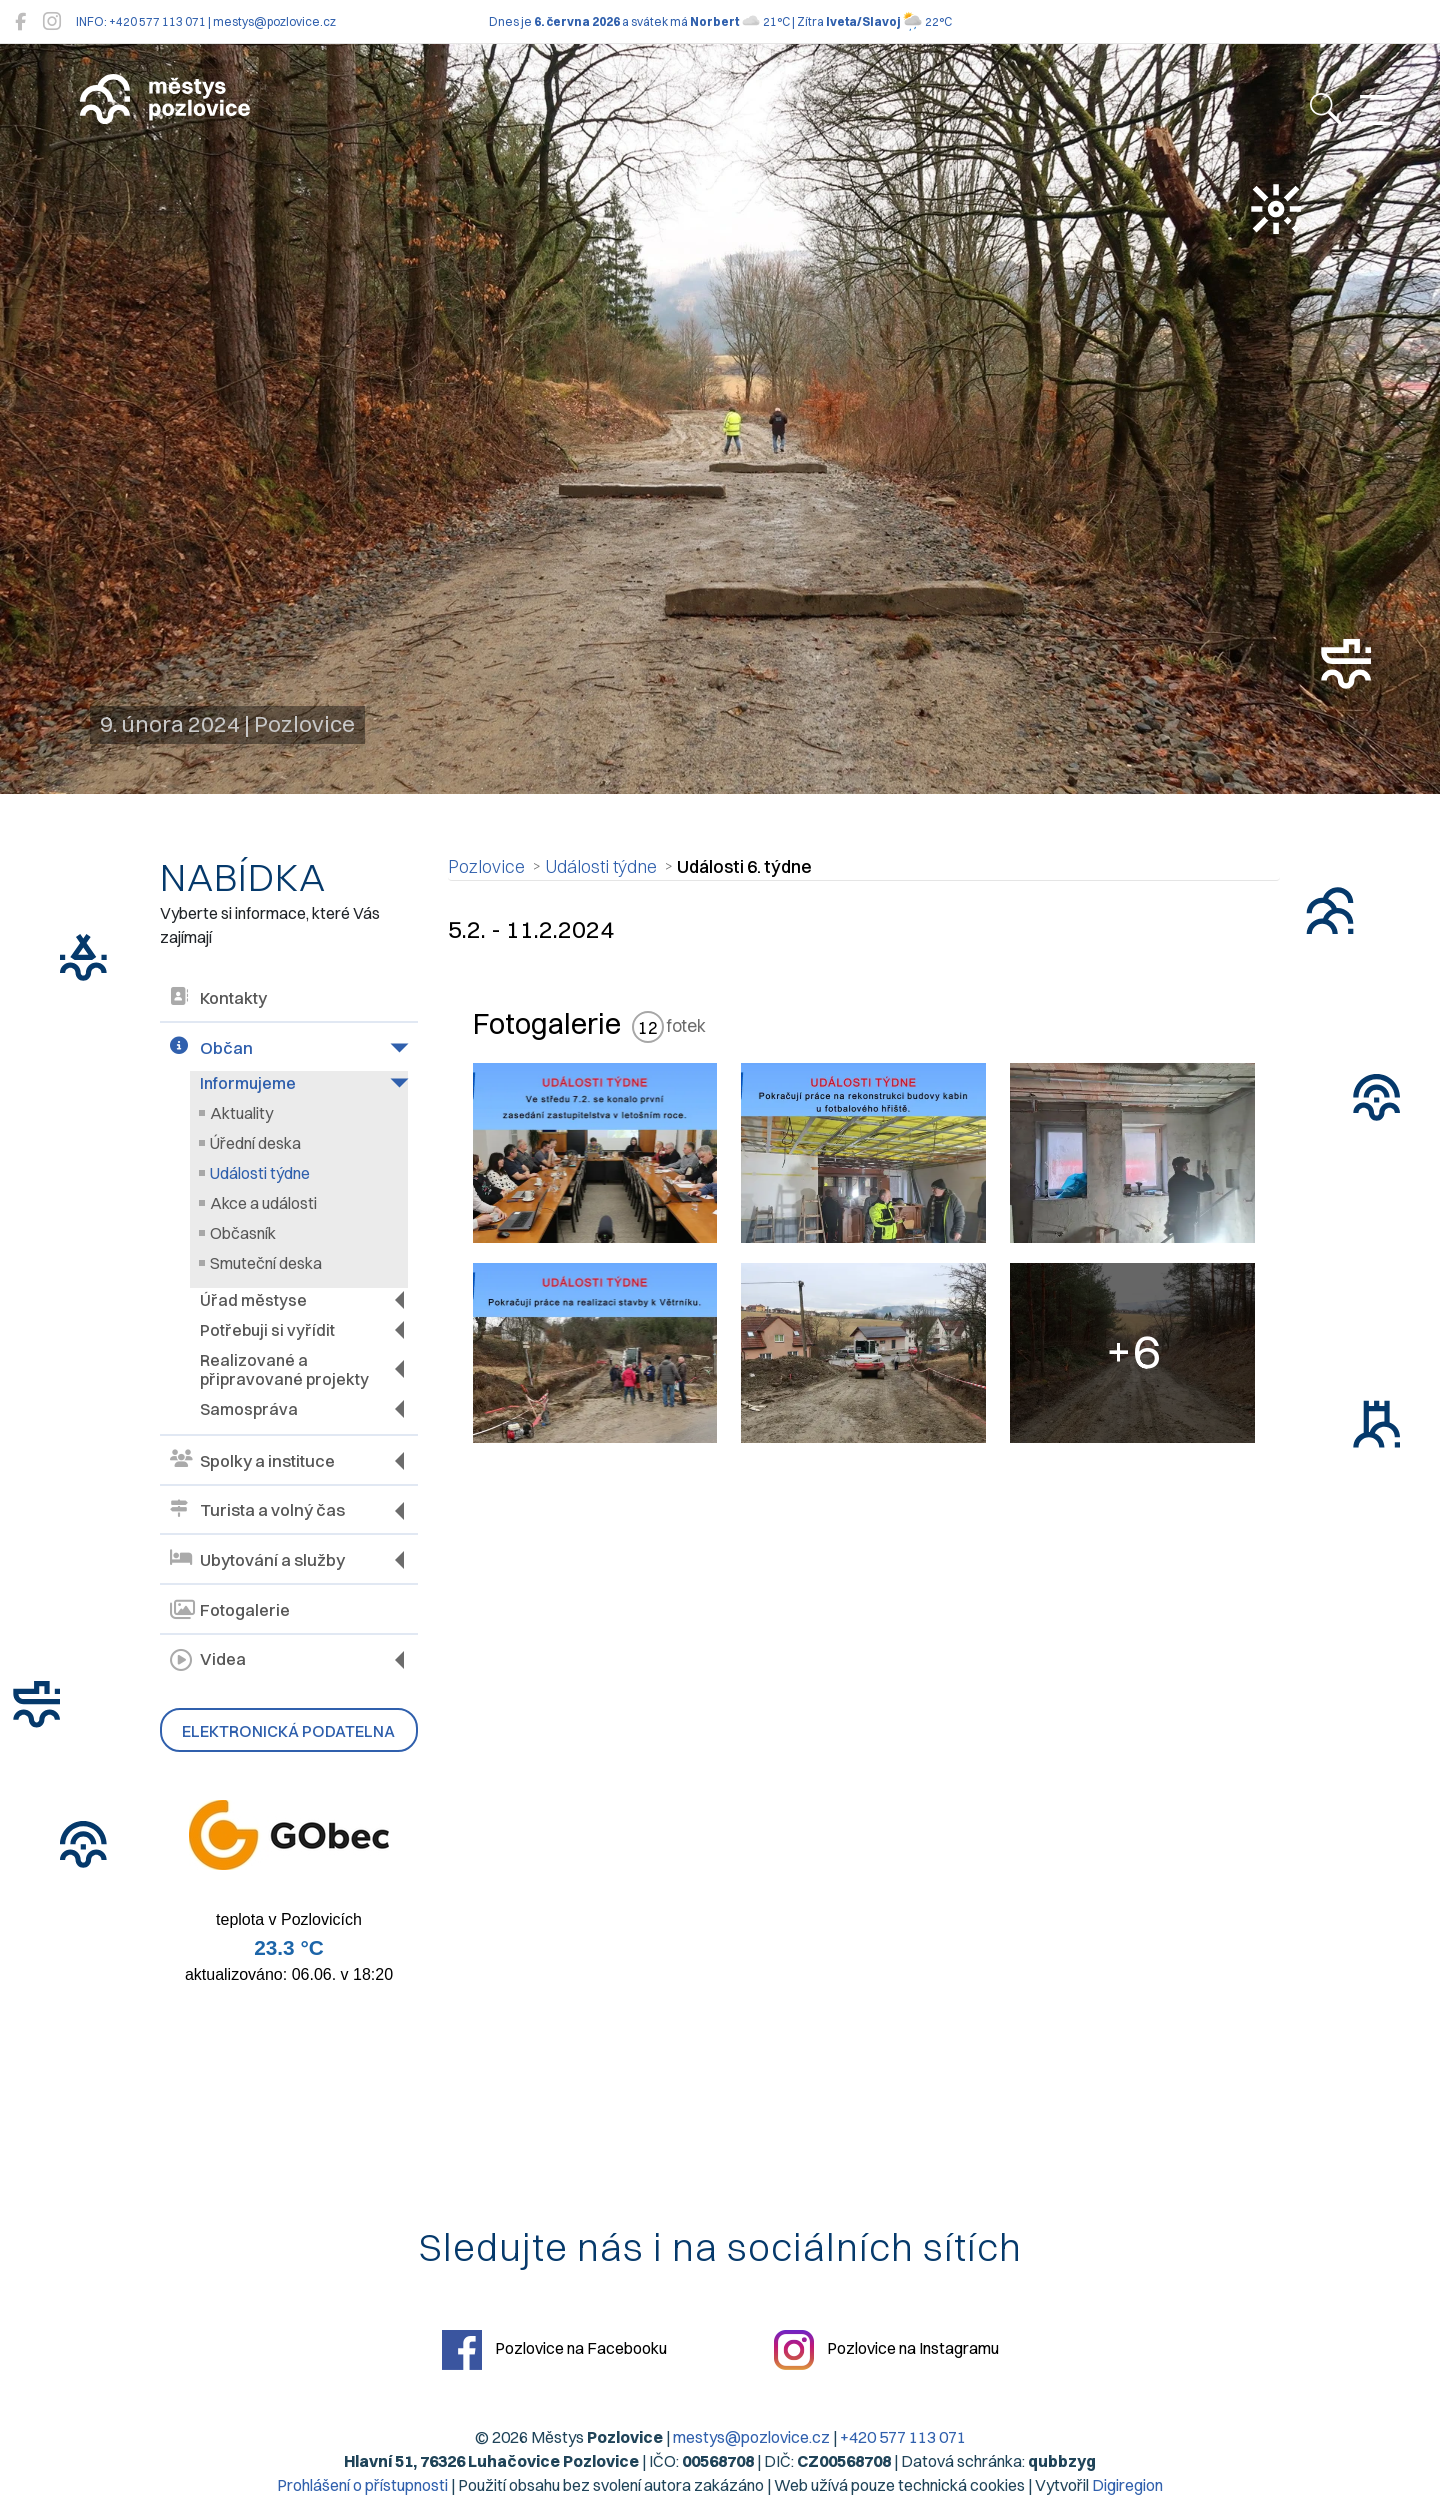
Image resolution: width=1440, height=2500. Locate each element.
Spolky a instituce (252, 1460)
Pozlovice (486, 866)
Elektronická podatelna (288, 1731)
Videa (208, 1660)
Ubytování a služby (257, 1559)
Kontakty (218, 998)
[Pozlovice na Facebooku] (20, 21)
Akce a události (263, 1203)
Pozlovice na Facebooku (554, 2350)
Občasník (243, 1233)
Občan (211, 1047)
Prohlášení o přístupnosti (362, 2485)
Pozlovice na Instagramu (886, 2350)
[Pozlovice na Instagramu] (52, 21)
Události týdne (260, 1173)
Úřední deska (255, 1143)
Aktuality (241, 1113)
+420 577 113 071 (903, 2437)
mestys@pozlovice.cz (751, 2437)
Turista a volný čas (257, 1510)
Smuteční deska (266, 1263)
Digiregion (1127, 2485)
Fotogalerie (230, 1610)
